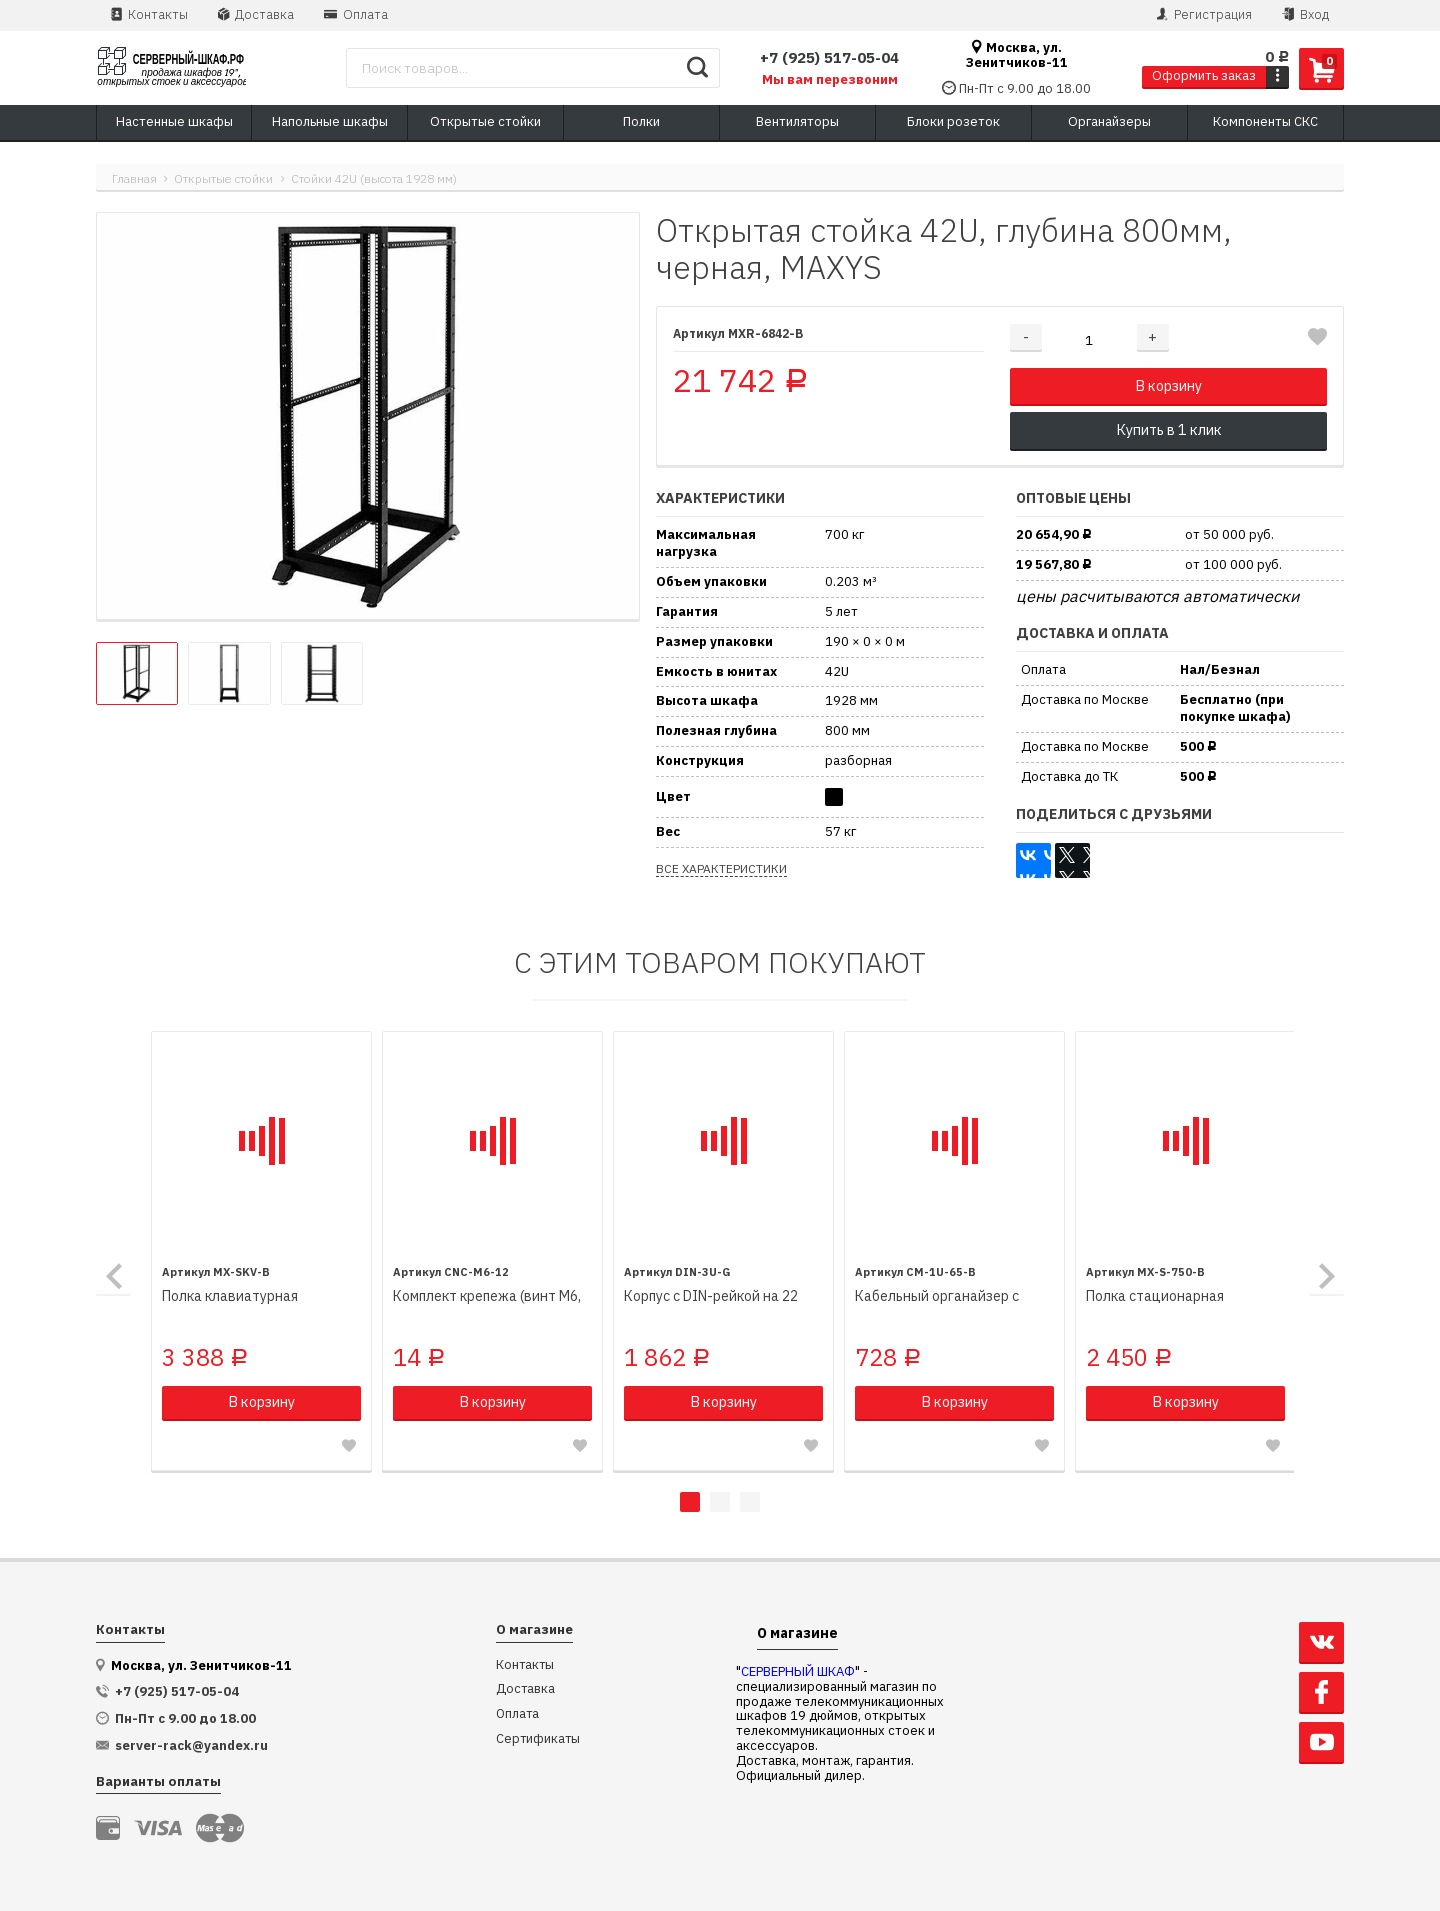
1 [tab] (690, 1501)
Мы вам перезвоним (830, 80)
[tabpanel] (262, 1251)
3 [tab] (750, 1501)
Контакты (149, 14)
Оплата (356, 14)
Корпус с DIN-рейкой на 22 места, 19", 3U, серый (710, 1295)
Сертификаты (538, 1738)
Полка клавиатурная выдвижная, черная (231, 1295)
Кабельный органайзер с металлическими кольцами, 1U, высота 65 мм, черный (943, 1295)
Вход (1305, 14)
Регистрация (1204, 14)
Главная (134, 178)
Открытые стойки (223, 178)
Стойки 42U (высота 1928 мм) (374, 178)
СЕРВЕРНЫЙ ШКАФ (798, 1670)
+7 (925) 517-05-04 (829, 57)
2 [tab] (720, 1501)
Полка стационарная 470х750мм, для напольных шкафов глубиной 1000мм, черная (1172, 1295)
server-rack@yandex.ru (191, 1745)
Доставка (256, 14)
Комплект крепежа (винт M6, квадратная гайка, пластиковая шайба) (487, 1295)
